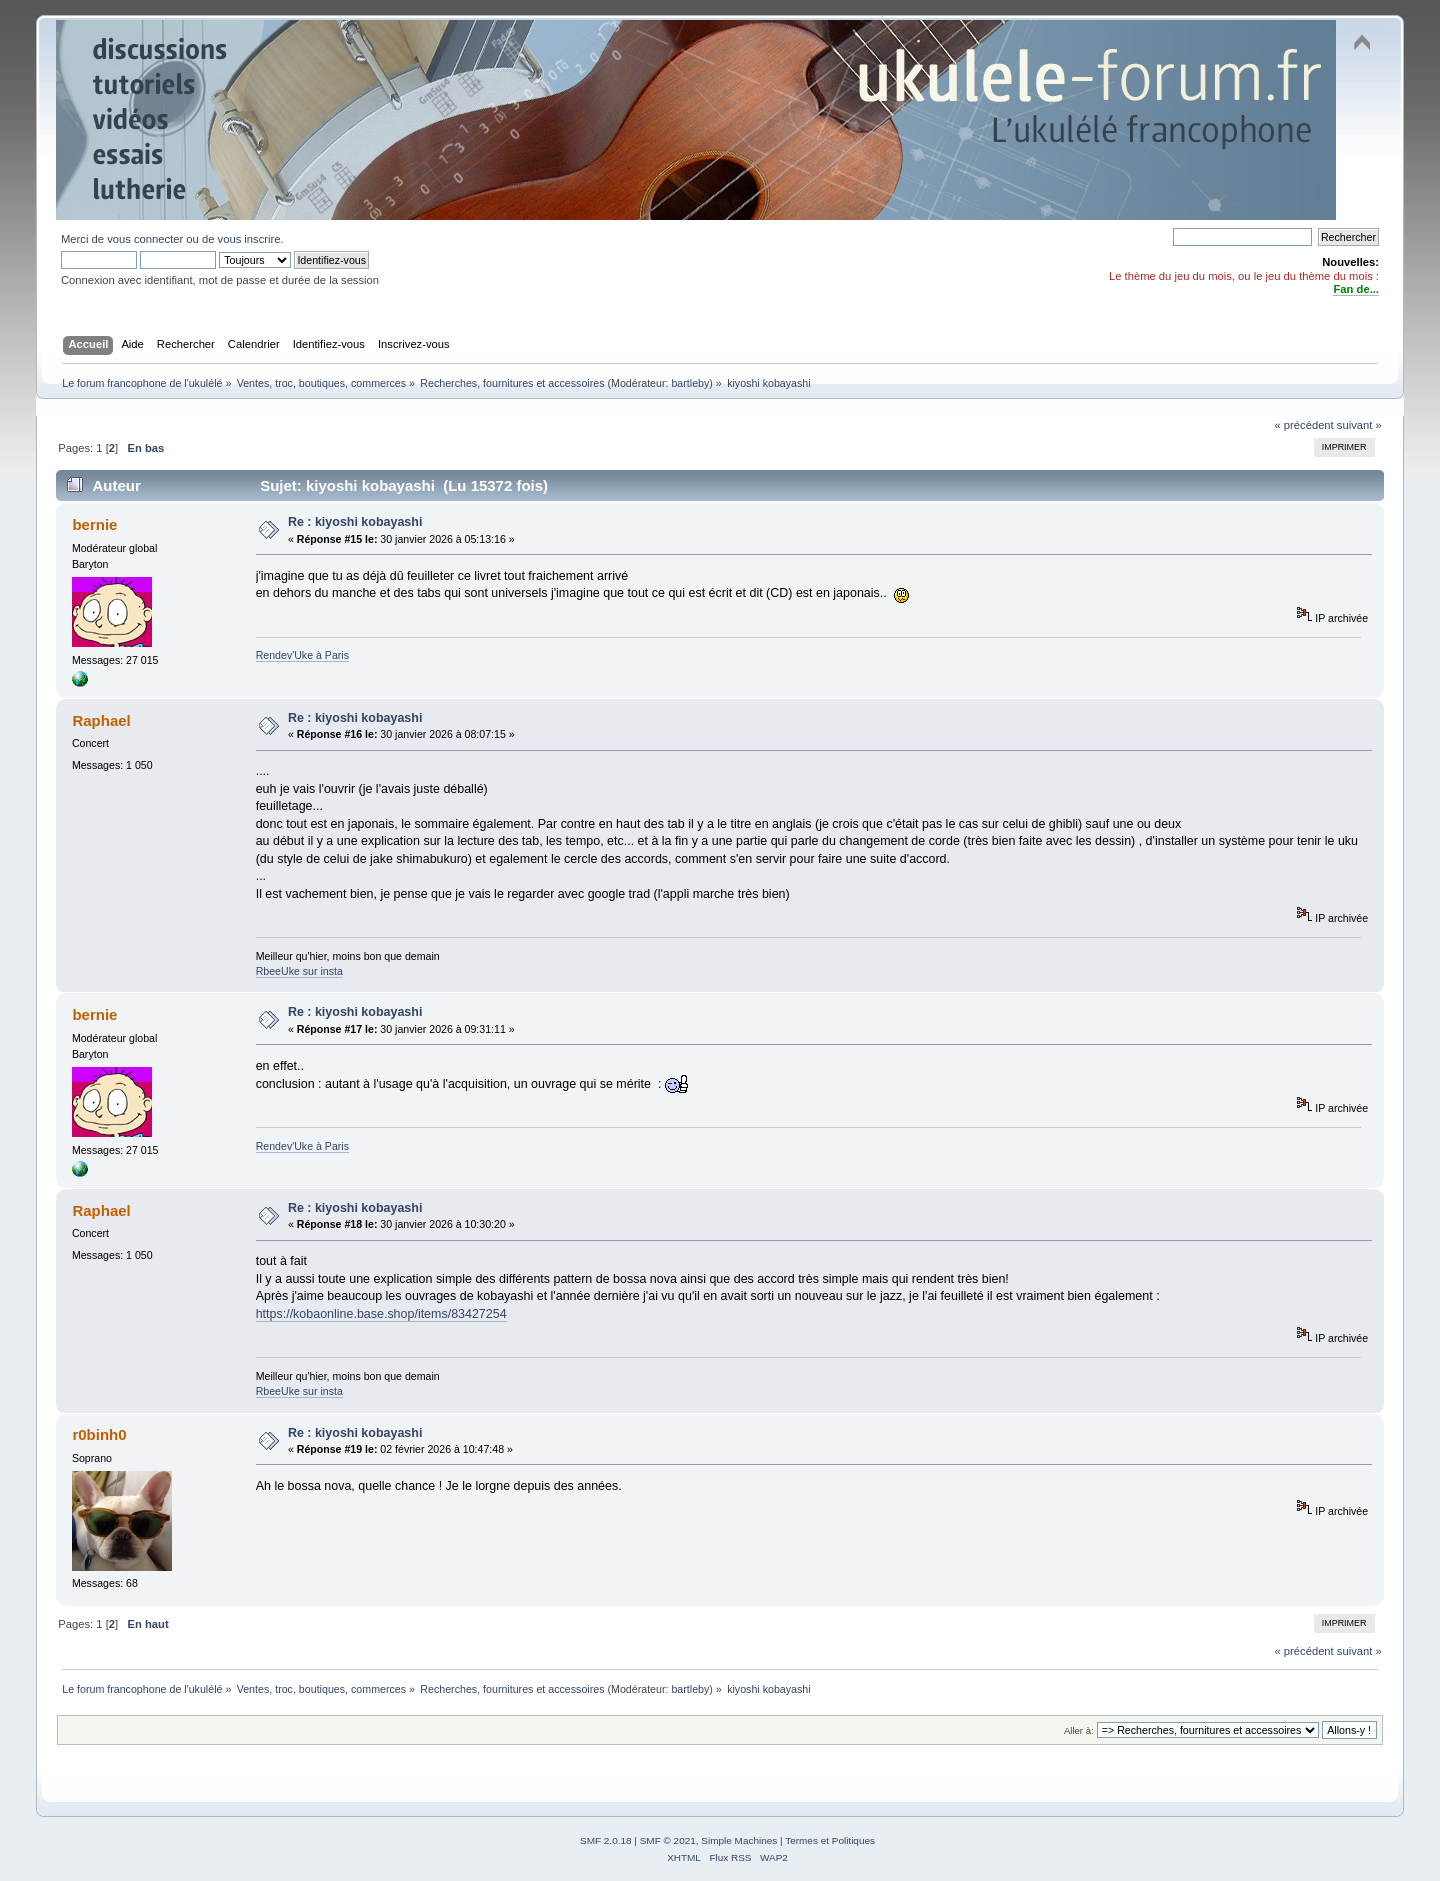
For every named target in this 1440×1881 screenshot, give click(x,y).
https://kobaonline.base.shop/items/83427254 (381, 1314)
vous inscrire (249, 239)
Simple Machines (739, 1840)
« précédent (1303, 425)
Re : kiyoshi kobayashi (355, 522)
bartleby (690, 383)
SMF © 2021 (668, 1840)
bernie (94, 524)
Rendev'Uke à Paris (302, 655)
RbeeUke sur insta (299, 971)
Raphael (101, 720)
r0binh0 (99, 1434)
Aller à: (1079, 1730)
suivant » (1359, 425)
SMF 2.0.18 (606, 1840)
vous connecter (145, 239)
